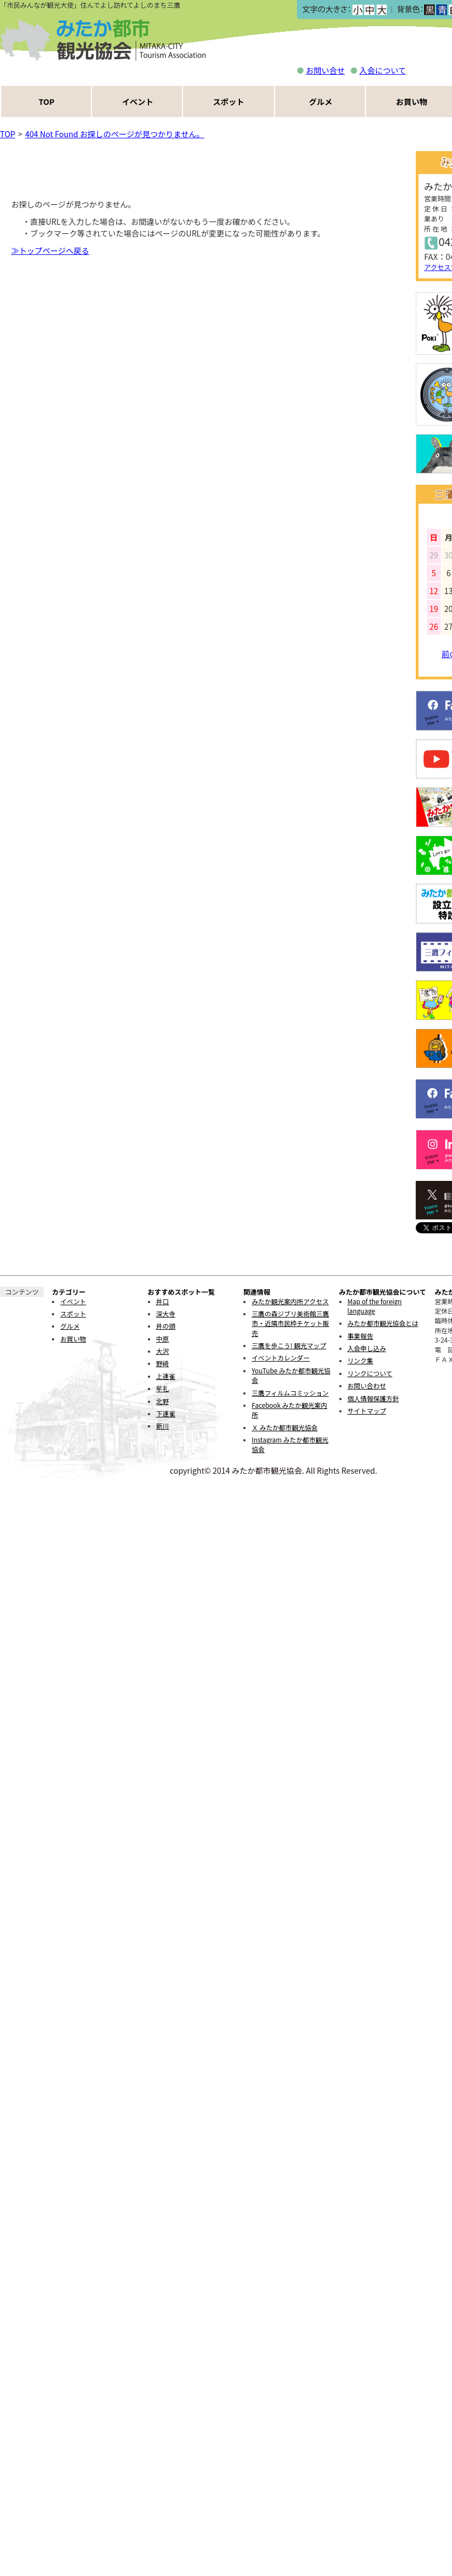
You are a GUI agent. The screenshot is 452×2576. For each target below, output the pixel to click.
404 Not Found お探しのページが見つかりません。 (114, 133)
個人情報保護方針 (373, 1398)
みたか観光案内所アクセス (290, 1301)
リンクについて (370, 1373)
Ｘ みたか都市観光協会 (285, 1427)
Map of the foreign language (375, 1306)
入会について (382, 70)
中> (369, 9)
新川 (162, 1425)
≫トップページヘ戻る (50, 250)
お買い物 (73, 1338)
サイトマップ (367, 1410)
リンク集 (360, 1360)
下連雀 (166, 1413)
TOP (46, 101)
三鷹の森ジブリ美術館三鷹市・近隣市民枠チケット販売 (290, 1323)
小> (357, 9)
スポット (228, 101)
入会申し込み (367, 1348)
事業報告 (360, 1336)
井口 (162, 1301)
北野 (162, 1401)
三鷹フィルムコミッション (290, 1392)
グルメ (321, 101)
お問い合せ (325, 70)
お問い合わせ (367, 1385)
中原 (162, 1338)
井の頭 (166, 1325)
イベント (137, 101)
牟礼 (162, 1388)
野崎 (162, 1363)
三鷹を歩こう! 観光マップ (289, 1345)
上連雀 (166, 1376)
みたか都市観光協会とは (383, 1323)
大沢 (162, 1351)
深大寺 (166, 1313)
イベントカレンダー (281, 1357)
